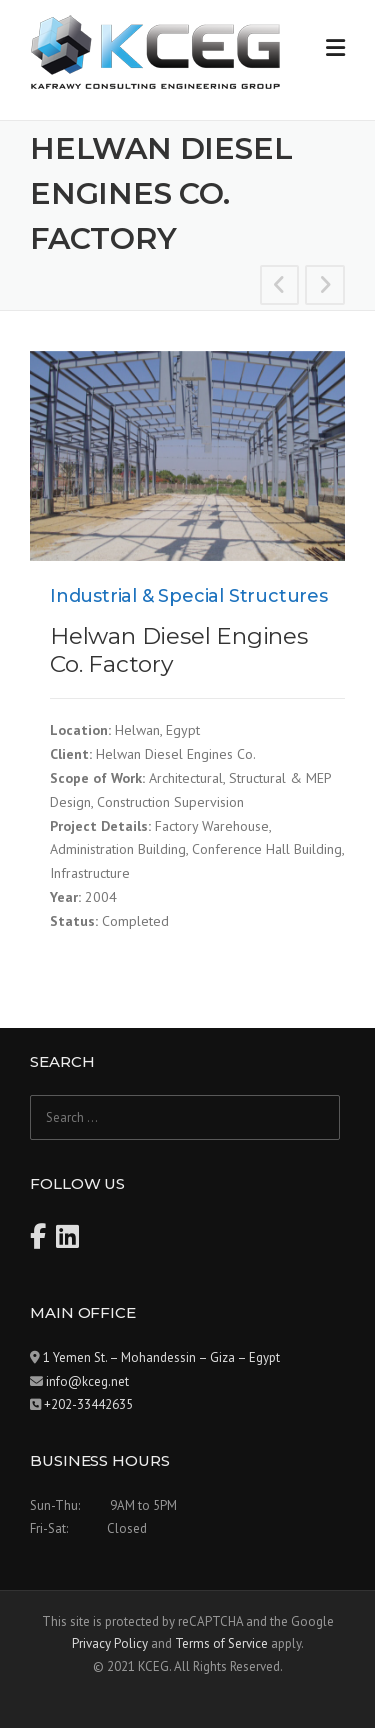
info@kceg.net (87, 1381)
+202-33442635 (88, 1404)
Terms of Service (221, 1643)
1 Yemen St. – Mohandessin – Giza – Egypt (161, 1357)
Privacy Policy (110, 1643)
